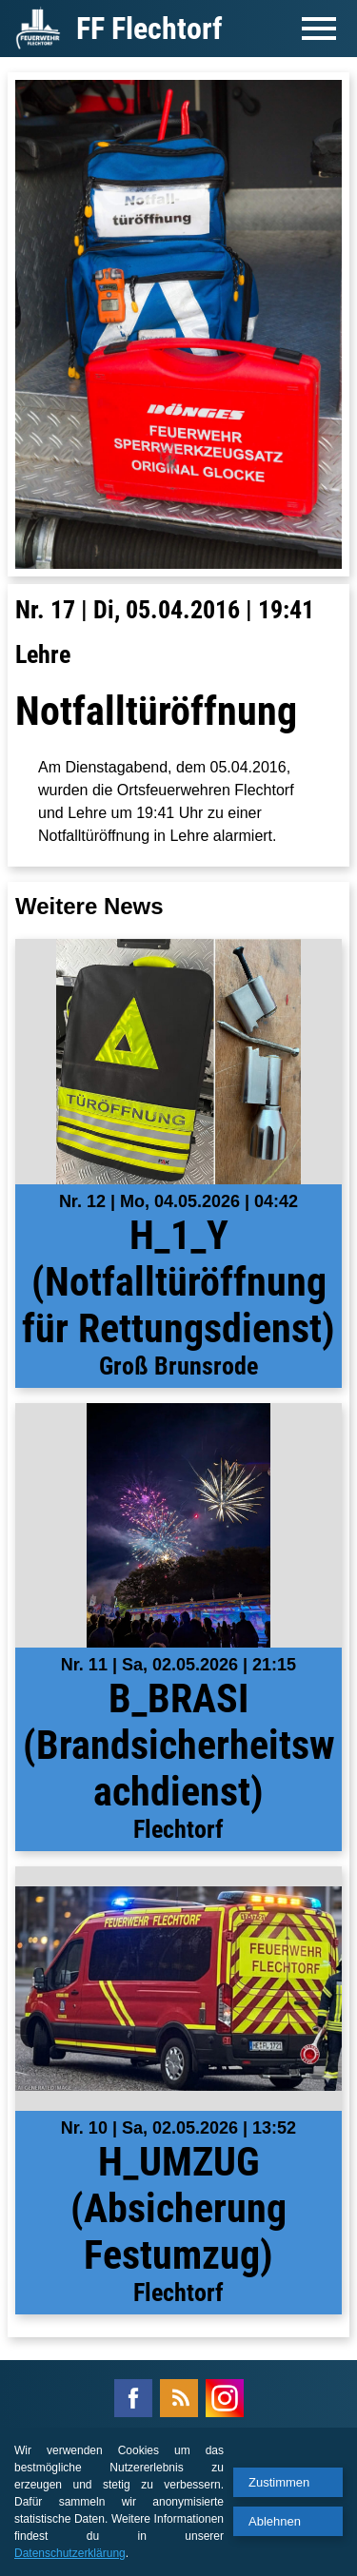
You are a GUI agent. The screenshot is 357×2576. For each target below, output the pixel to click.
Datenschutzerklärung (70, 2553)
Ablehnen (274, 2521)
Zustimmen (278, 2482)
